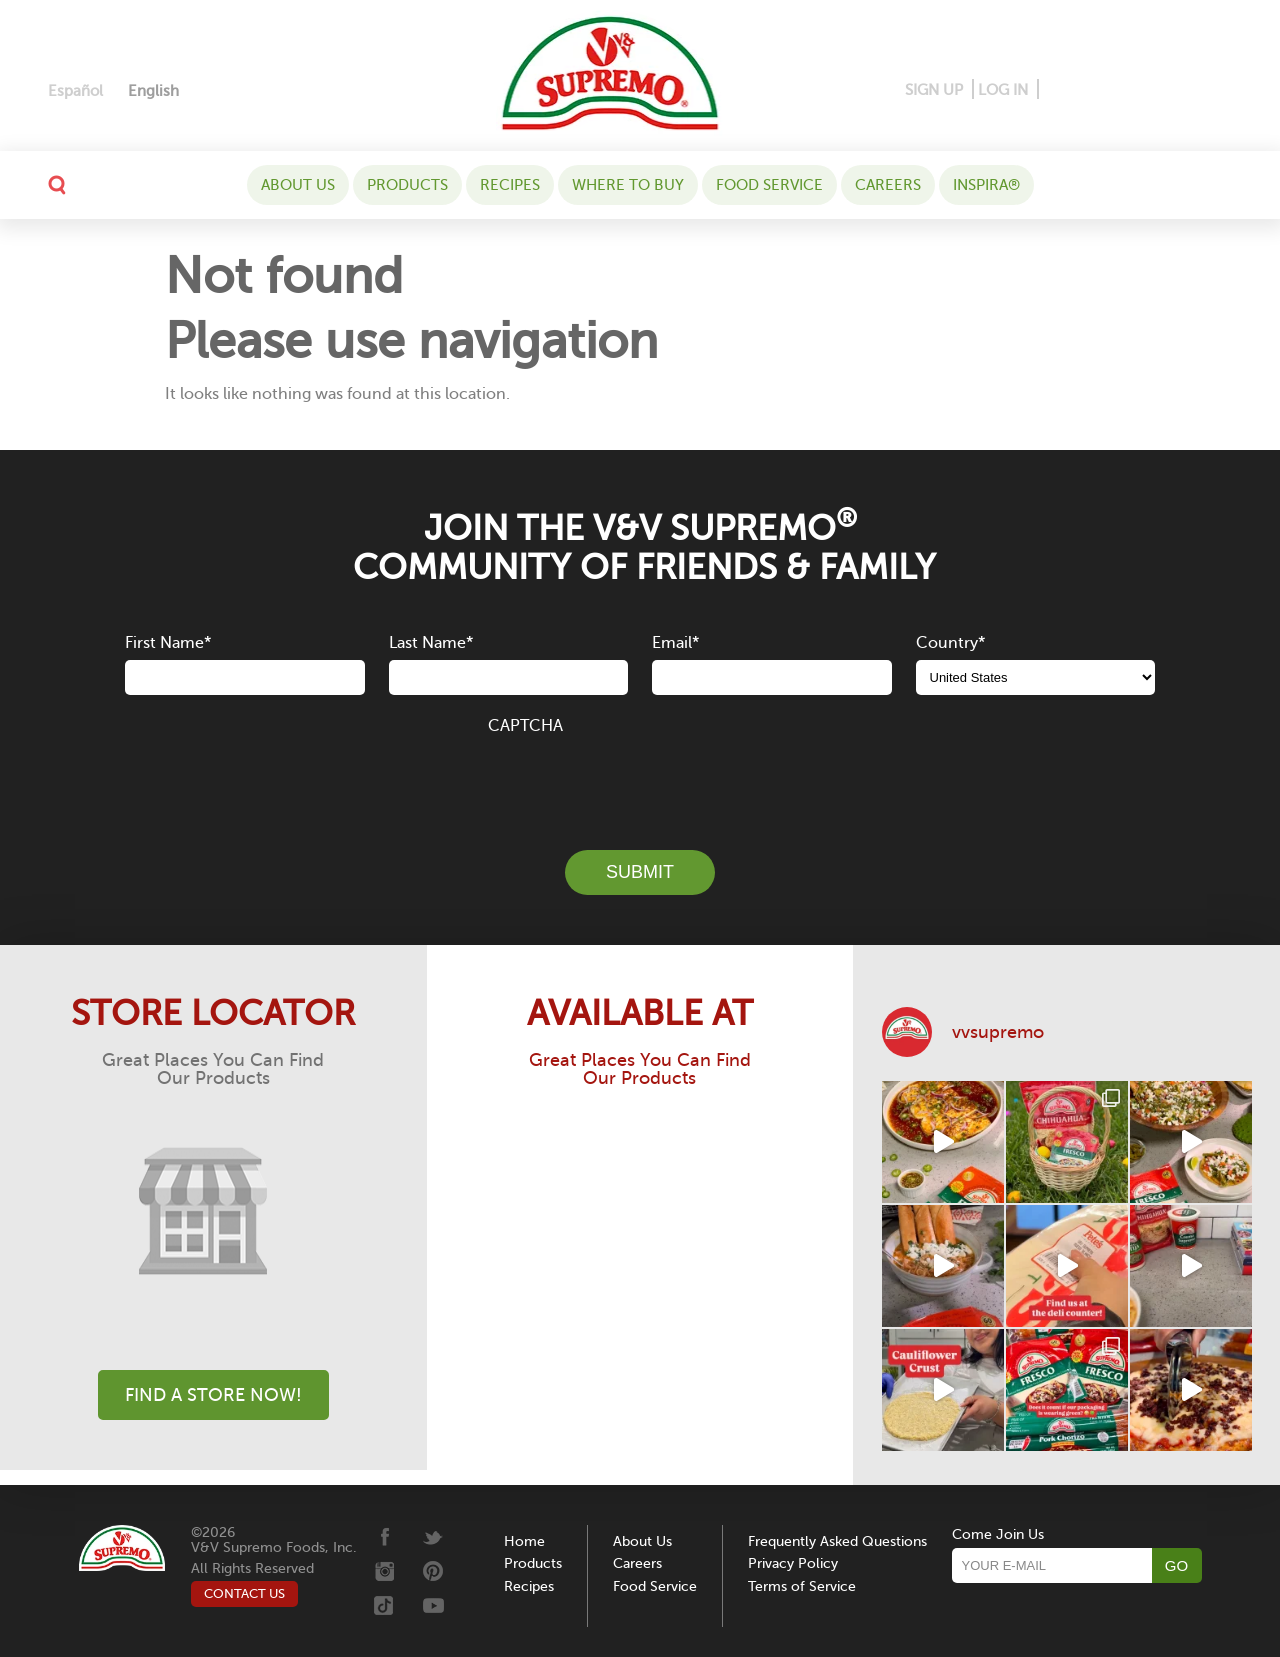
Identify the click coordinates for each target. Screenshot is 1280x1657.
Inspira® (986, 185)
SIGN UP (934, 90)
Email (675, 643)
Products (407, 185)
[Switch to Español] (75, 91)
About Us (298, 185)
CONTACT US (244, 1593)
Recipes (510, 185)
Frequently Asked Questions (837, 1541)
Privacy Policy (793, 1563)
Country (950, 643)
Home (524, 1541)
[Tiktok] (1185, 90)
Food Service (769, 185)
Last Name (431, 643)
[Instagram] (1121, 90)
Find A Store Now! (213, 1395)
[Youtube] (1215, 90)
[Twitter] (1155, 90)
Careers (888, 185)
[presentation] (640, 781)
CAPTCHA (525, 726)
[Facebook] (1055, 90)
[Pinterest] (1085, 90)
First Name (168, 643)
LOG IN (1003, 90)
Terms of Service (802, 1586)
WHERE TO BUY (628, 185)
